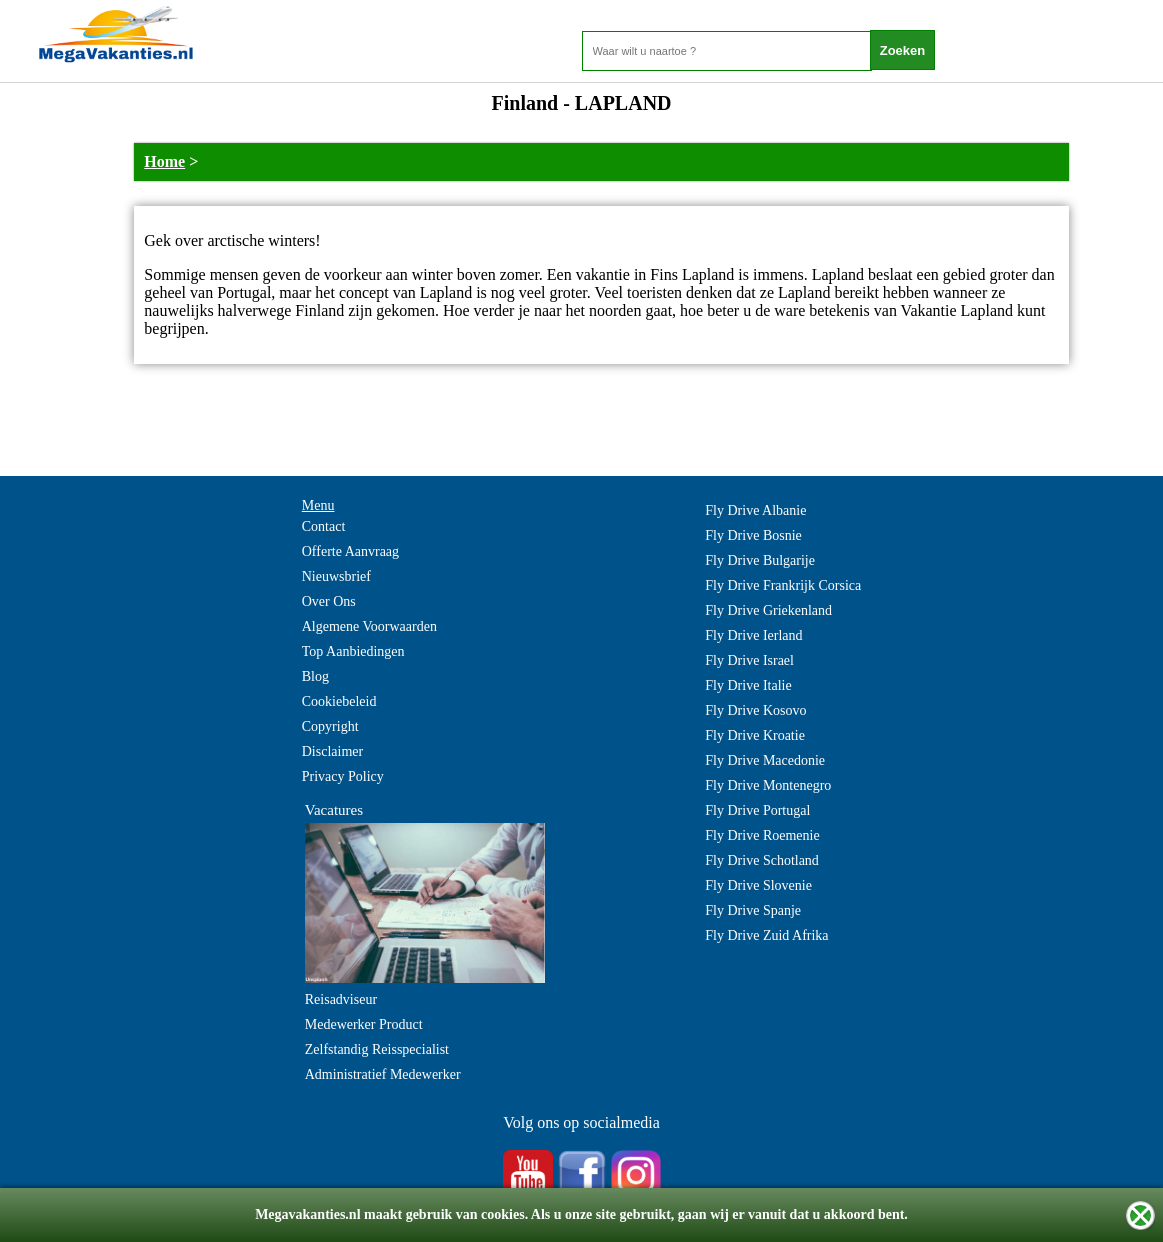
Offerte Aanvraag (350, 551)
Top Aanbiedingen (353, 651)
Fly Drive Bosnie (753, 535)
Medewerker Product (364, 1024)
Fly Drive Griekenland (768, 610)
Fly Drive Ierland (753, 635)
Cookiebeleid (339, 701)
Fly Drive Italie (748, 685)
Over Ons (329, 601)
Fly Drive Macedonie (765, 760)
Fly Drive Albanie (755, 510)
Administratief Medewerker (383, 1074)
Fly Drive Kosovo (755, 710)
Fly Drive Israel (749, 660)
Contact (324, 526)
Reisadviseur (341, 999)
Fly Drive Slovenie (758, 885)
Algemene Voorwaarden (369, 626)
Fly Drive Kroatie (755, 735)
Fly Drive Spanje (753, 910)
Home (164, 161)
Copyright (330, 726)
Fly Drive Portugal (757, 810)
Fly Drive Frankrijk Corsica (783, 585)
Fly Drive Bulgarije (760, 560)
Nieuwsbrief (336, 576)
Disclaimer (332, 751)
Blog (315, 676)
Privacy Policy (343, 776)
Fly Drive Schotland (762, 860)
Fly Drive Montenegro (768, 785)
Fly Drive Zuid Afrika (766, 935)
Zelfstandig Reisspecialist (377, 1049)
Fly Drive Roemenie (762, 835)
